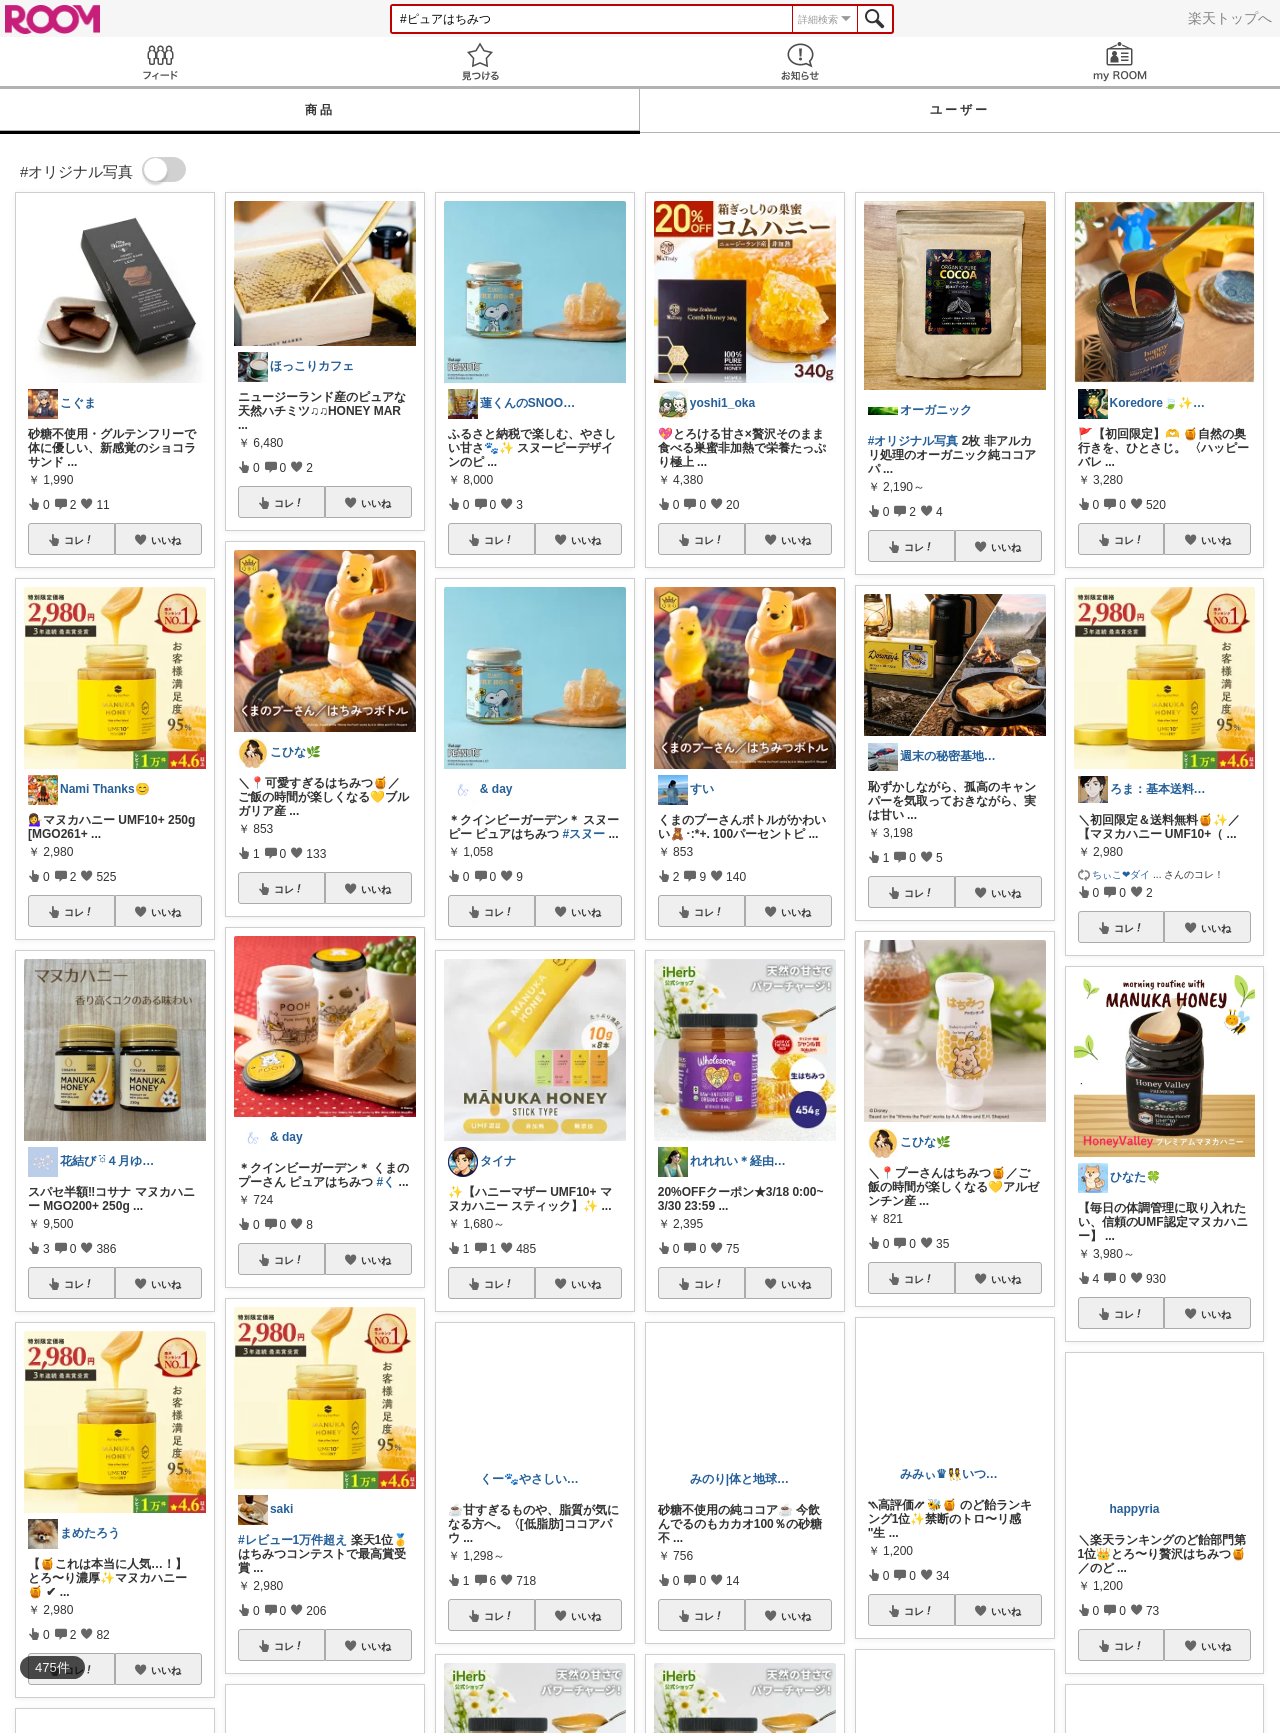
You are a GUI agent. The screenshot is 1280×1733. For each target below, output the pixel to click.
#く (386, 1182)
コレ (79, 540)
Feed (160, 61)
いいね (166, 540)
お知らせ (800, 61)
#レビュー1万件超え (292, 1540)
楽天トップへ (1230, 18)
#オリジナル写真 (913, 441)
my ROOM (1120, 61)
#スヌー (583, 834)
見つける (480, 61)
